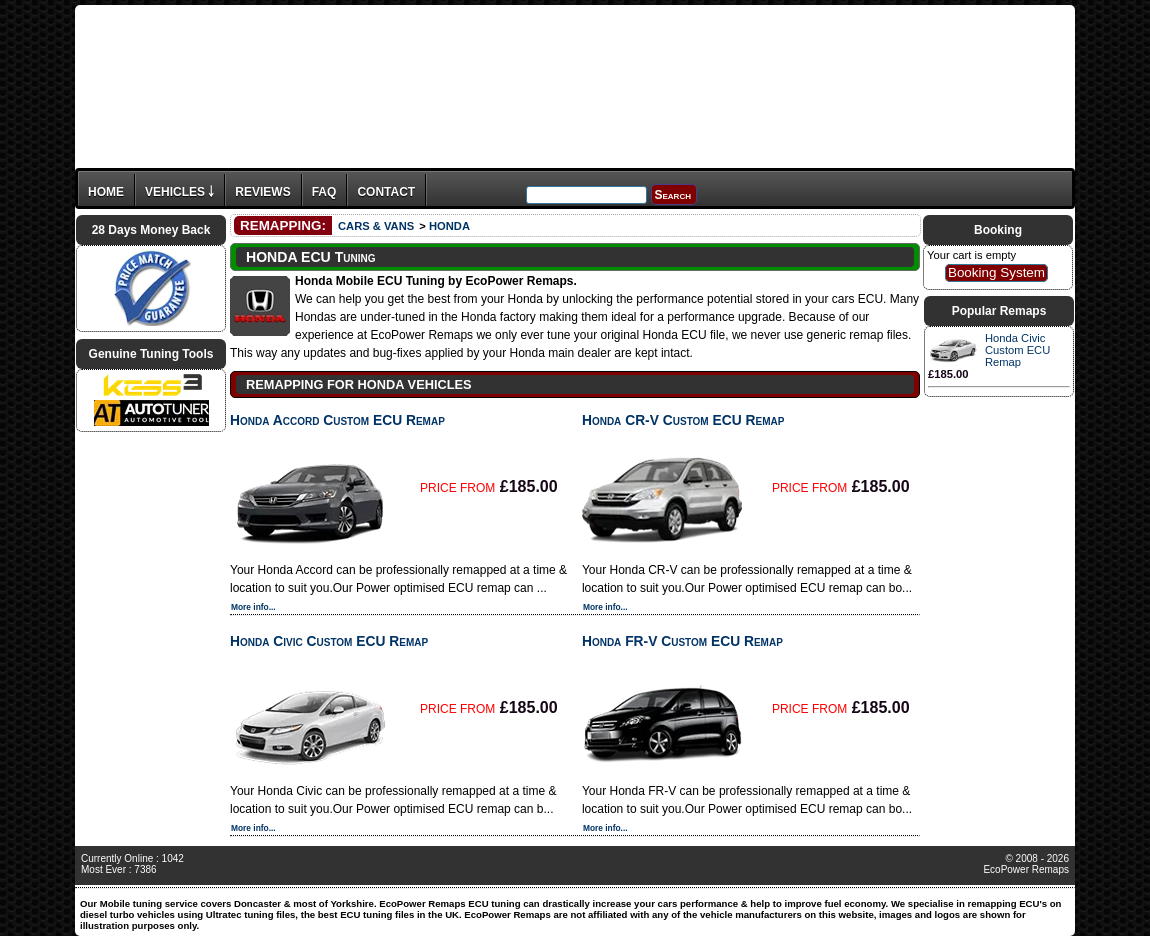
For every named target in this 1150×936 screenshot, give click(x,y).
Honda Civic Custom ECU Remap (329, 641)
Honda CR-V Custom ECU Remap (683, 420)
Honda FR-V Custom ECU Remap (682, 641)
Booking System (996, 272)
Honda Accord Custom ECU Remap (337, 420)
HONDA (449, 226)
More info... (253, 607)
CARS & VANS (376, 226)
